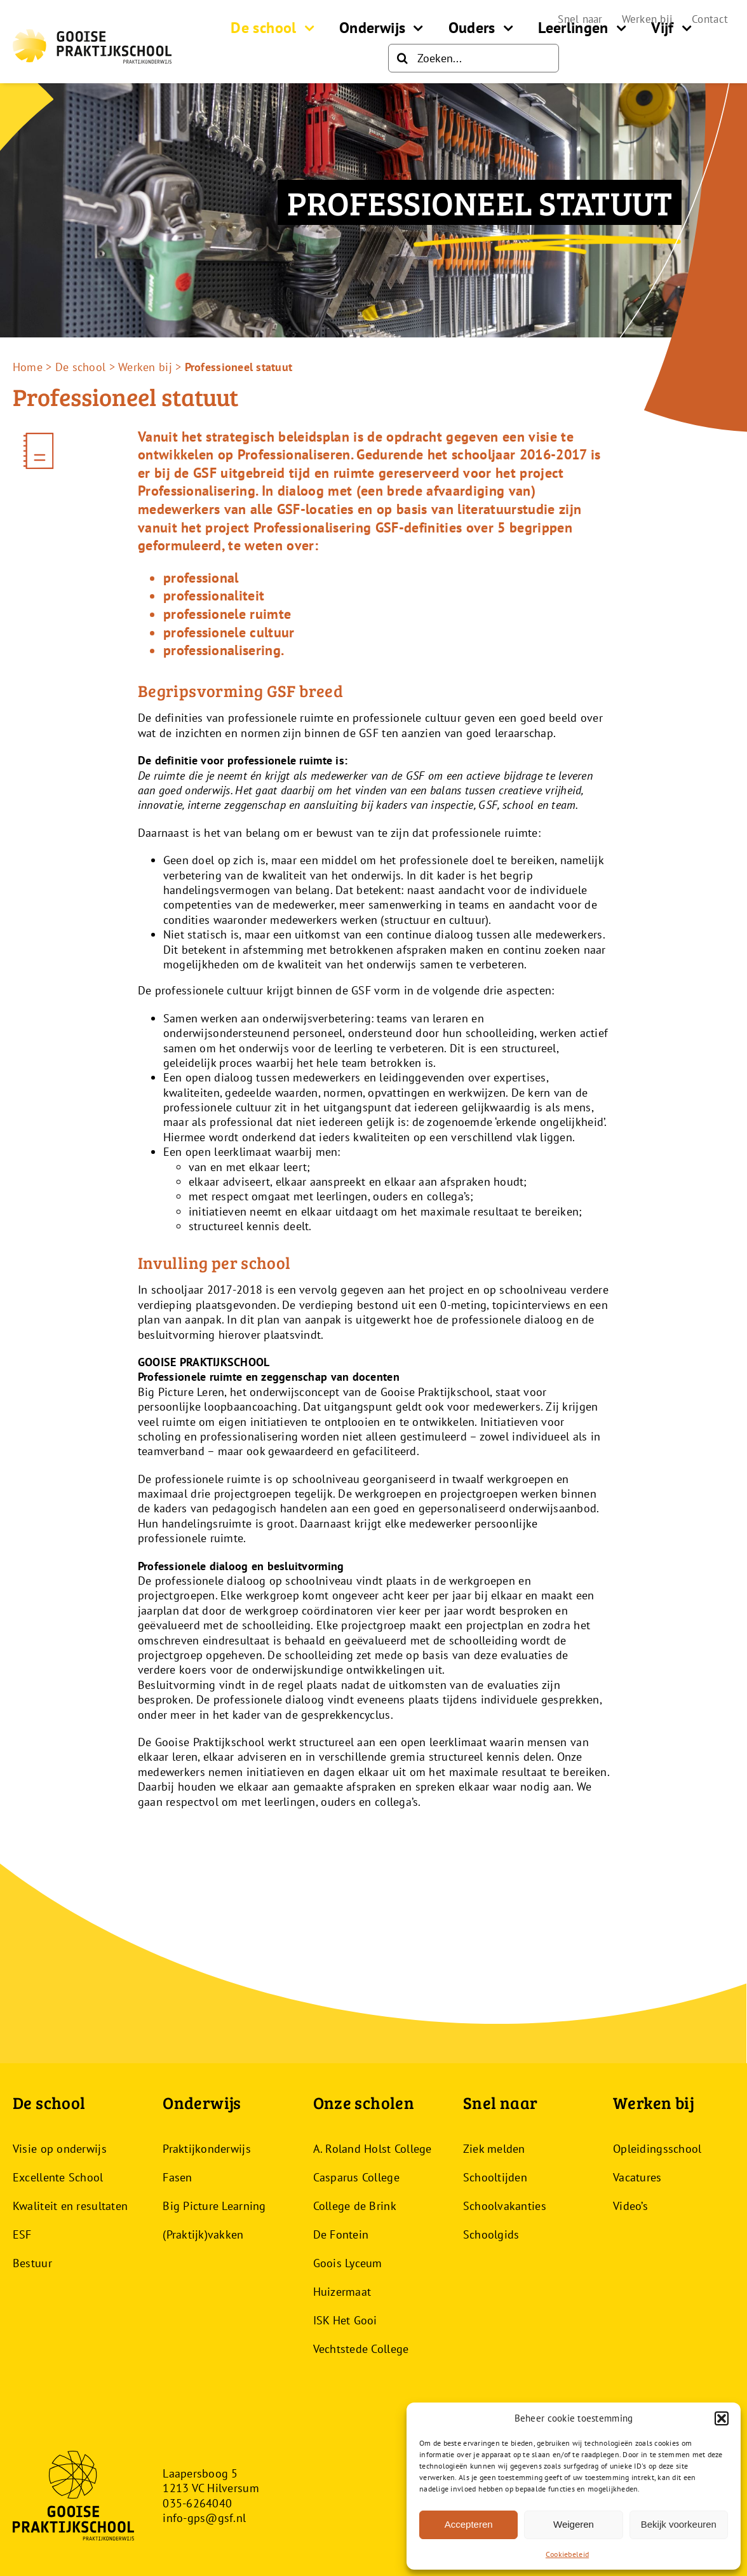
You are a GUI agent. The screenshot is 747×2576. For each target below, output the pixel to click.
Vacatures (637, 2177)
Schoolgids (491, 2234)
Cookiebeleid (567, 2554)
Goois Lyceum (347, 2263)
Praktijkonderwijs (207, 2148)
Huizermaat (342, 2291)
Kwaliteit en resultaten (70, 2206)
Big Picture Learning (214, 2206)
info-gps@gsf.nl (204, 2518)
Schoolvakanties (504, 2206)
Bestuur (32, 2263)
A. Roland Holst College (372, 2148)
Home (28, 367)
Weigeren (573, 2524)
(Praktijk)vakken (203, 2234)
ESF (22, 2234)
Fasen (177, 2177)
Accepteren (469, 2524)
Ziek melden (494, 2148)
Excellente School (58, 2177)
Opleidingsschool (657, 2148)
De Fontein (341, 2234)
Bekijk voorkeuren (679, 2524)
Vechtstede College (361, 2349)
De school (80, 367)
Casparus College (356, 2177)
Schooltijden (495, 2177)
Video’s (630, 2206)
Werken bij (145, 367)
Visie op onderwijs (60, 2148)
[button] (721, 2418)
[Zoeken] (402, 58)
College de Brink (354, 2206)
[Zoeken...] (473, 58)
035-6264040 (197, 2503)
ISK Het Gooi (345, 2320)
